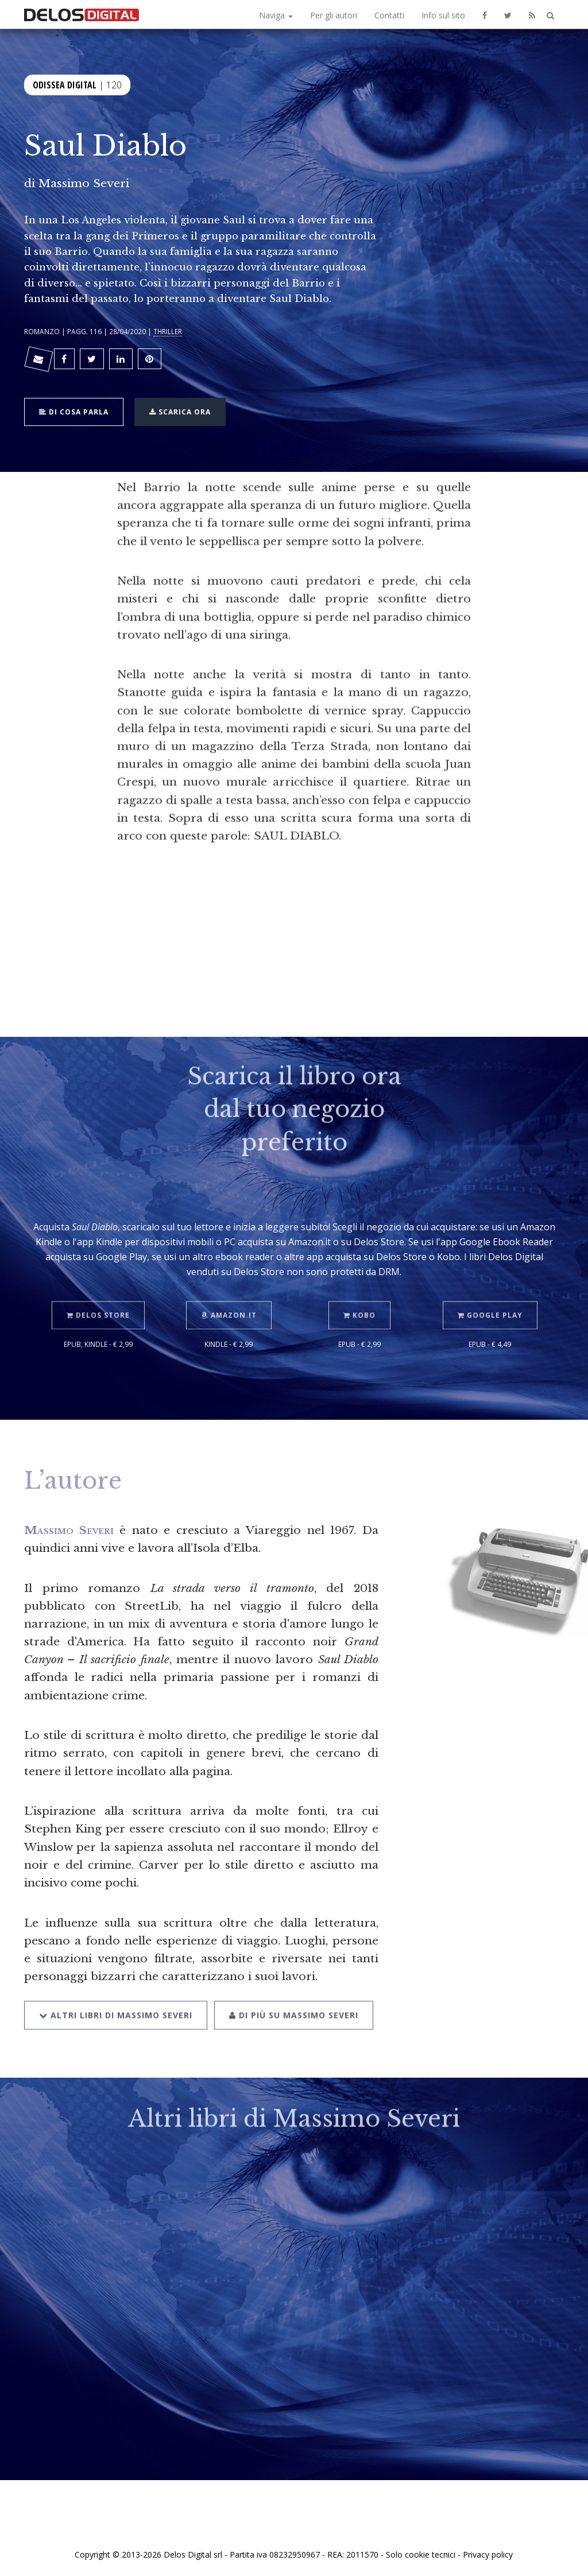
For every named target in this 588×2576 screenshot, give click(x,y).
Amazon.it (229, 1296)
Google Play (490, 1296)
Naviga (276, 15)
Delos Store (98, 1296)
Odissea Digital (64, 84)
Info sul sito (443, 15)
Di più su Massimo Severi (293, 1995)
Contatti (389, 15)
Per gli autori (333, 15)
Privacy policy (488, 2554)
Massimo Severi (83, 183)
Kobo (359, 1296)
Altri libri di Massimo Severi (115, 1995)
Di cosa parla (74, 411)
